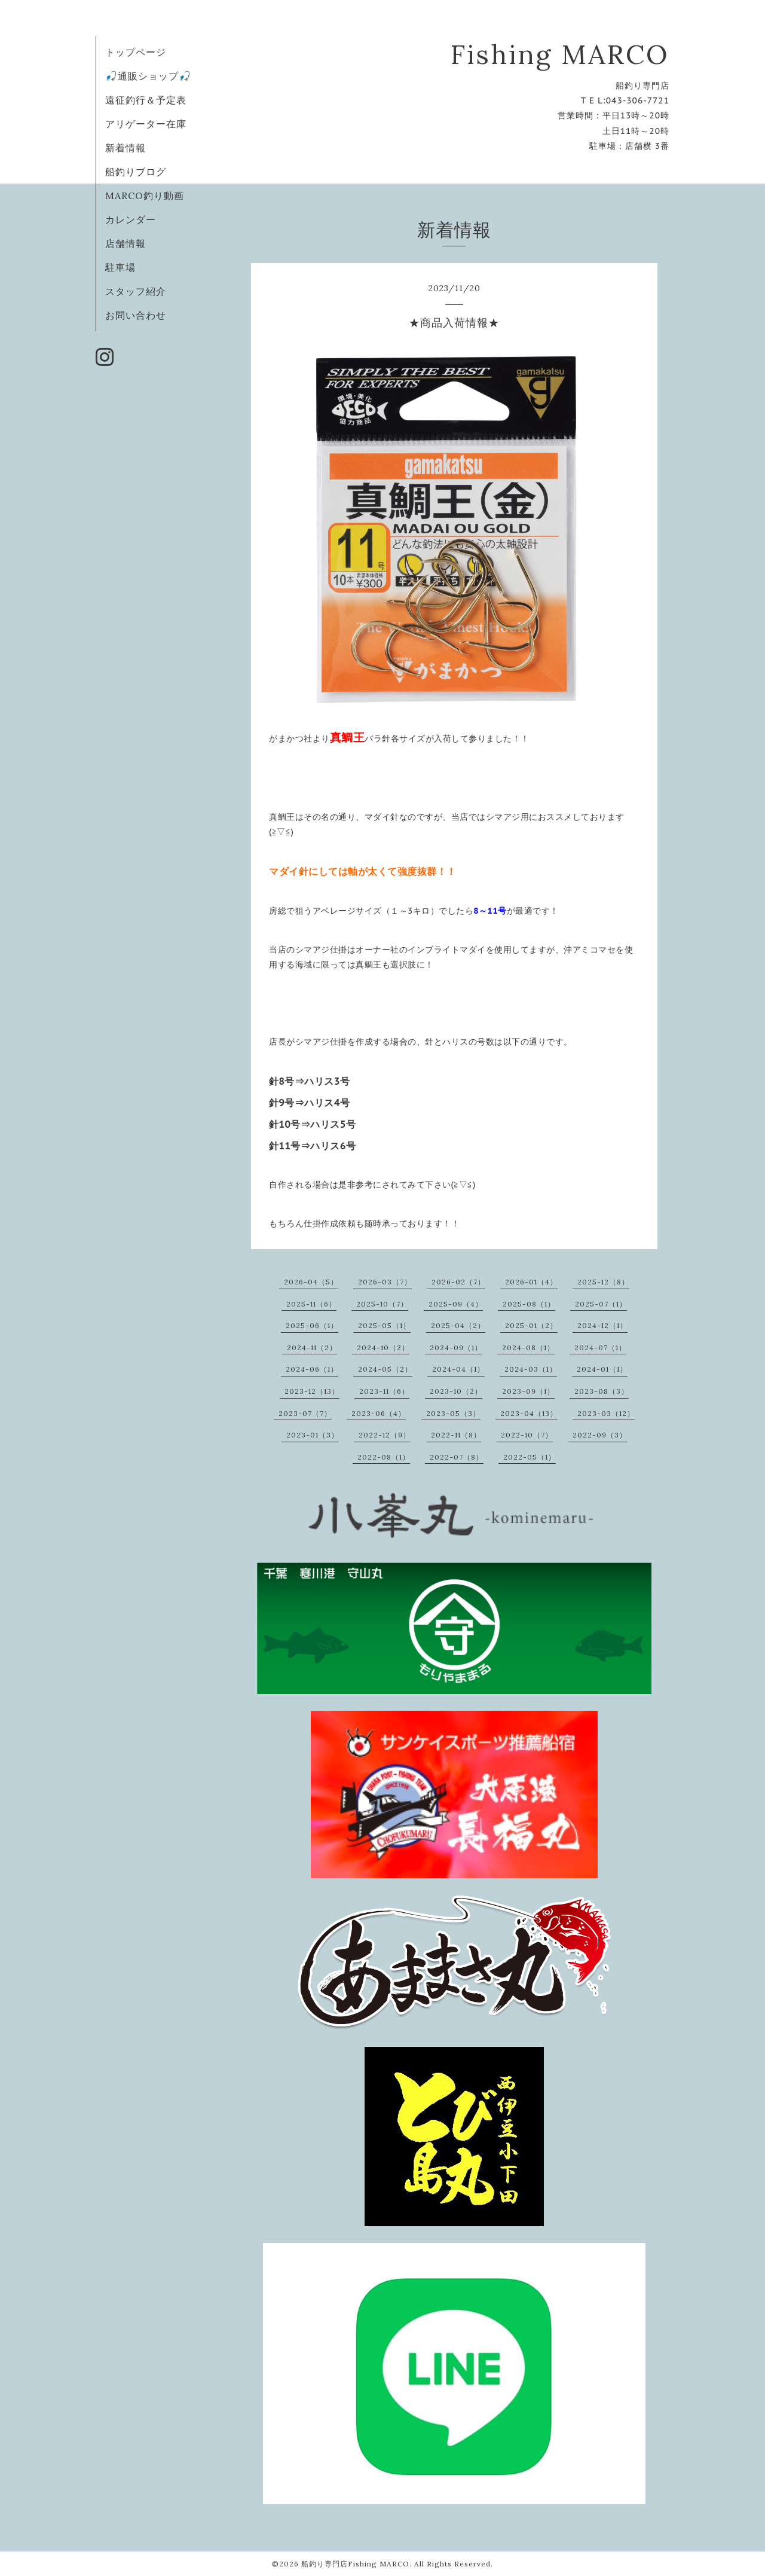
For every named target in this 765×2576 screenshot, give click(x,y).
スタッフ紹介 (135, 291)
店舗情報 (125, 243)
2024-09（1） (456, 1347)
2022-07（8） (457, 1456)
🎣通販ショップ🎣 (148, 76)
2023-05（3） (453, 1413)
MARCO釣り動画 (144, 196)
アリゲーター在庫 (145, 124)
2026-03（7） (385, 1281)
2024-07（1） (600, 1347)
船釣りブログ (135, 172)
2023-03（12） (606, 1413)
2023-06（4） (378, 1413)
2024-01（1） (602, 1369)
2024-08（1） (528, 1347)
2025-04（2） (458, 1325)
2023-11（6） (384, 1391)
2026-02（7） (458, 1281)
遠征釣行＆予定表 (145, 100)
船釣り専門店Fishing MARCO (355, 2563)
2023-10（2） (456, 1391)
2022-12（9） (385, 1434)
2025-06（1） (312, 1325)
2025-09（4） (456, 1303)
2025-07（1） (601, 1303)
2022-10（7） (527, 1434)
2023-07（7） (305, 1413)
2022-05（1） (529, 1456)
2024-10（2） (383, 1347)
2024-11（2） (312, 1347)
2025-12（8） (603, 1281)
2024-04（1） (458, 1369)
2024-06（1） (312, 1369)
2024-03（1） (530, 1369)
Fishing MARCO (560, 54)
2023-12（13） (311, 1391)
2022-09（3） (600, 1434)
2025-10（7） (382, 1303)
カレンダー (130, 219)
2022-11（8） (456, 1434)
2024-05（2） (385, 1369)
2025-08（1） (529, 1303)
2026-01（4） (531, 1281)
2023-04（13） (529, 1413)
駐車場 (120, 267)
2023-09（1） (528, 1391)
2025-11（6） (311, 1303)
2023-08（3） (601, 1391)
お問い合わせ (135, 315)
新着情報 (125, 148)
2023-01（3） (312, 1434)
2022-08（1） (383, 1456)
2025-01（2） (531, 1325)
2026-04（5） (311, 1281)
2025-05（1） (384, 1325)
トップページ (135, 52)
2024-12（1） (602, 1325)
